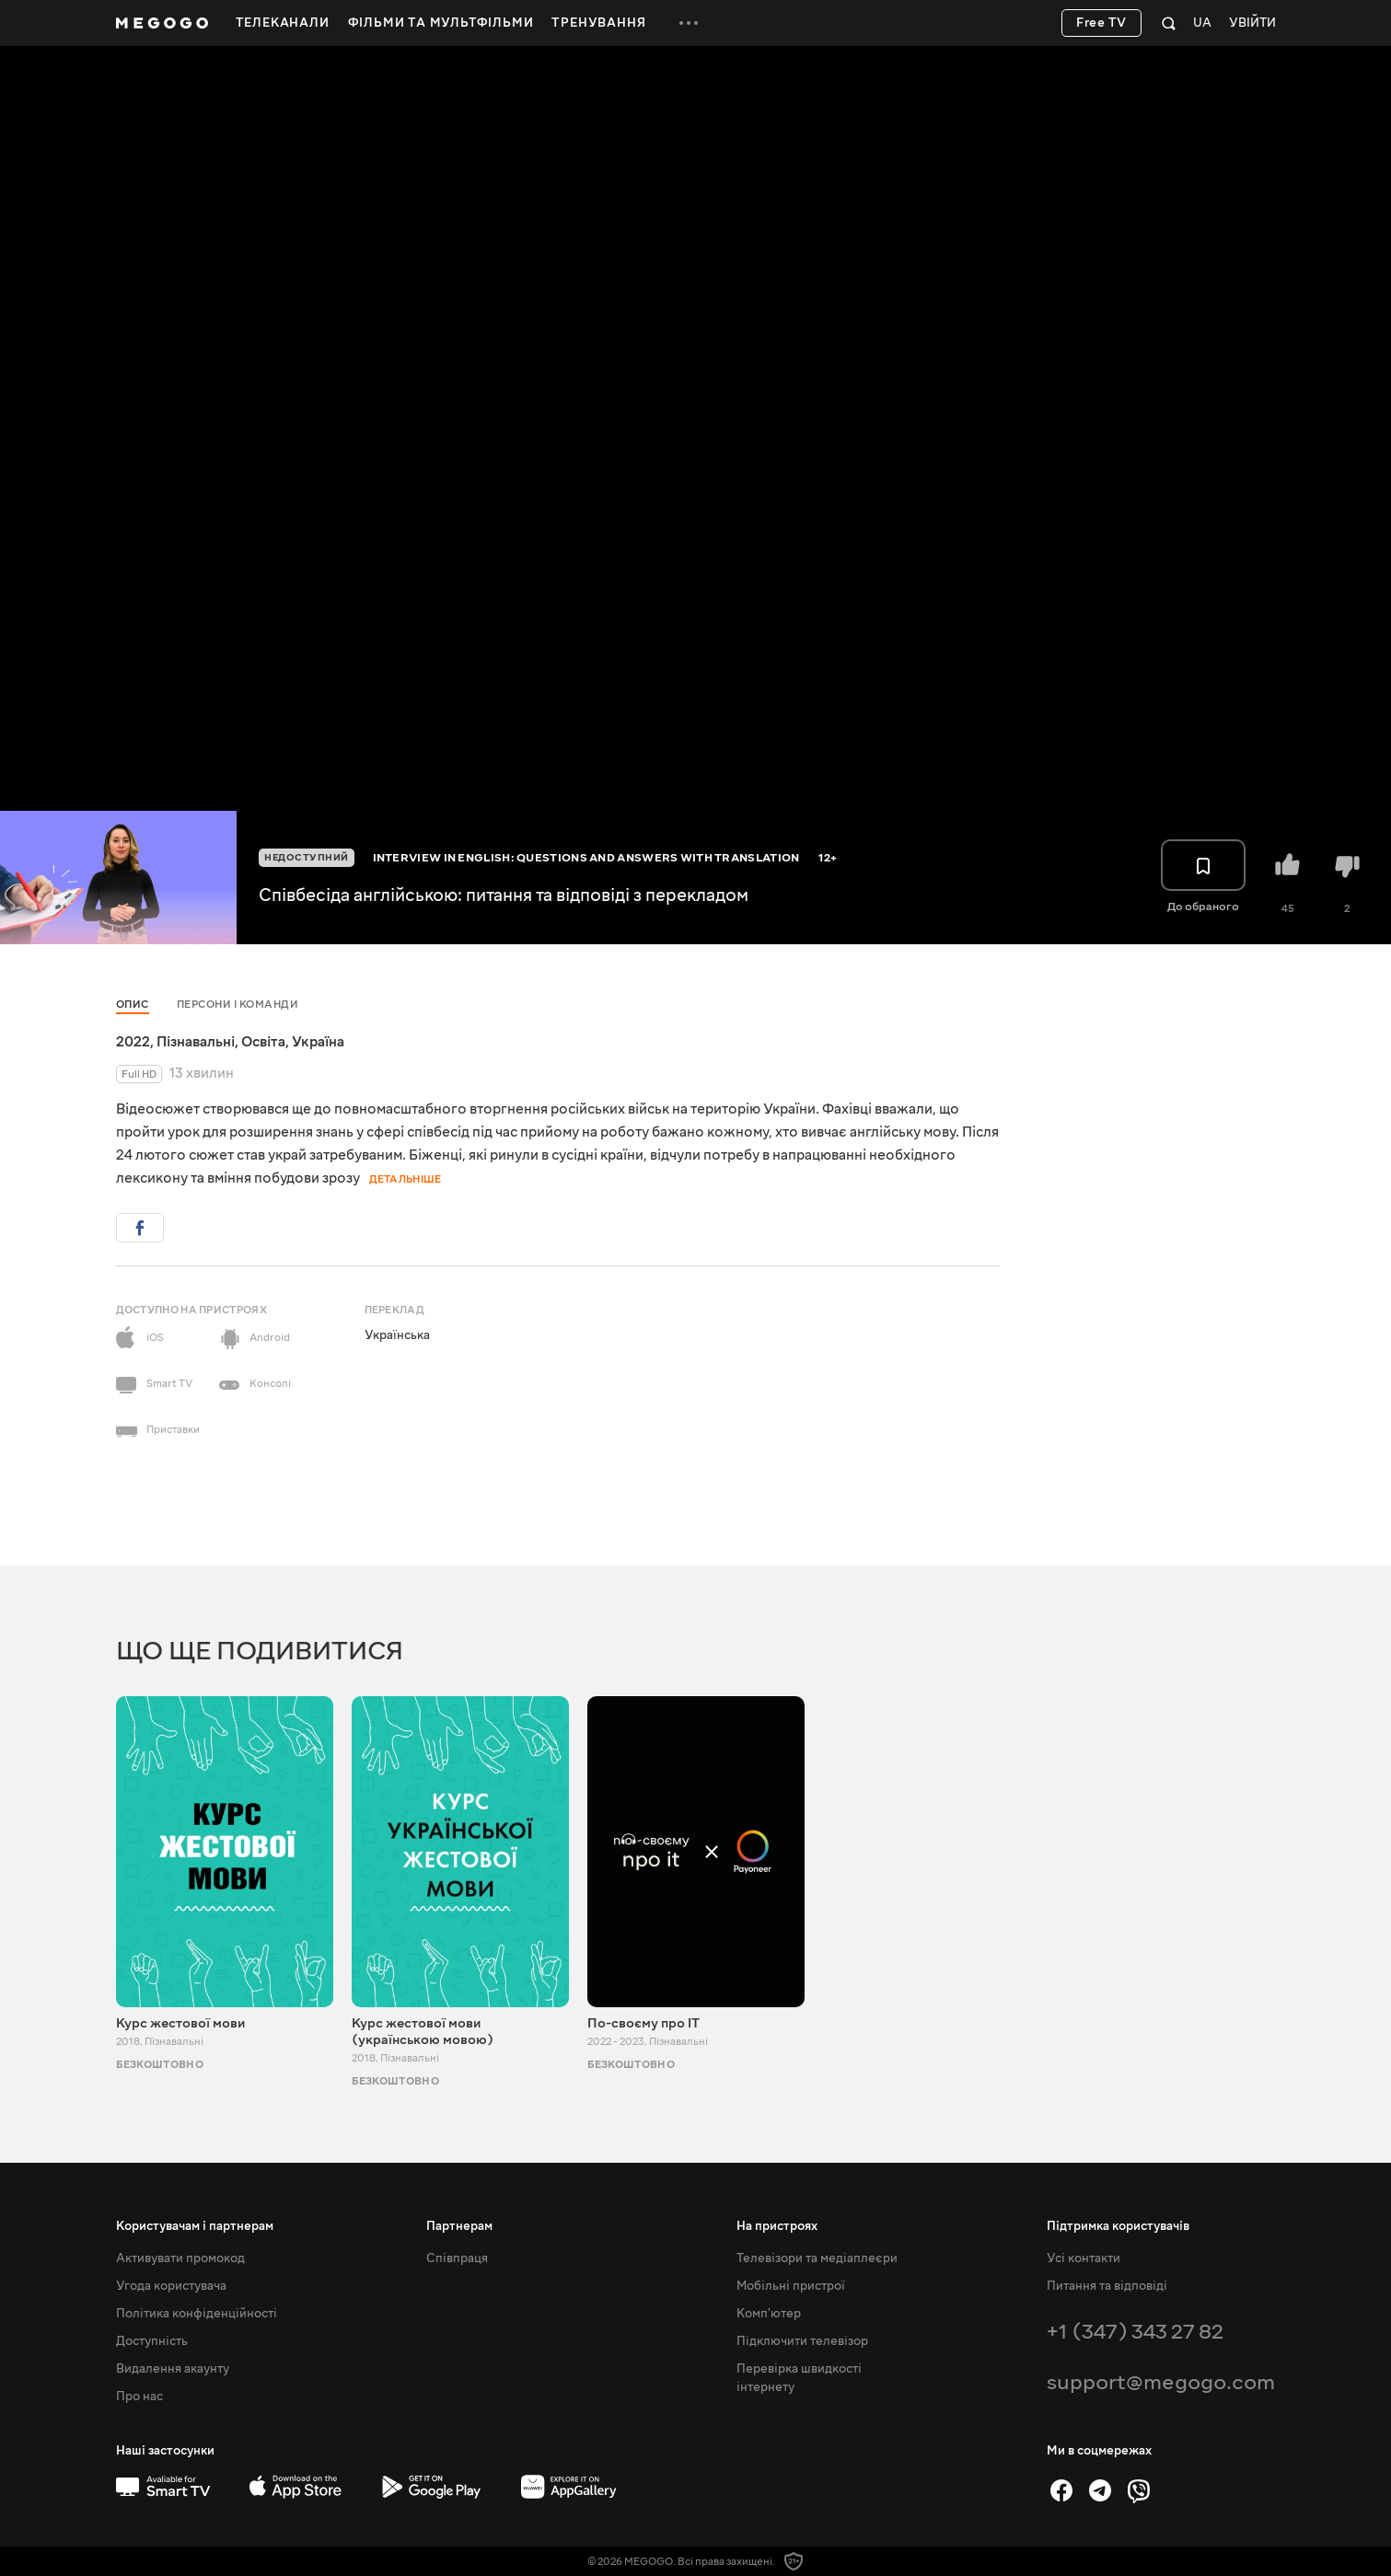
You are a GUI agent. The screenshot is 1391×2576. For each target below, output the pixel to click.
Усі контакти (1083, 2258)
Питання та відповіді (1107, 2286)
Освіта (263, 1042)
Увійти (1252, 23)
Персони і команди (238, 1004)
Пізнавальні (195, 1042)
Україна (318, 1042)
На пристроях (776, 2226)
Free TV (1101, 23)
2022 (133, 1042)
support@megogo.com (1161, 2382)
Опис (132, 1004)
